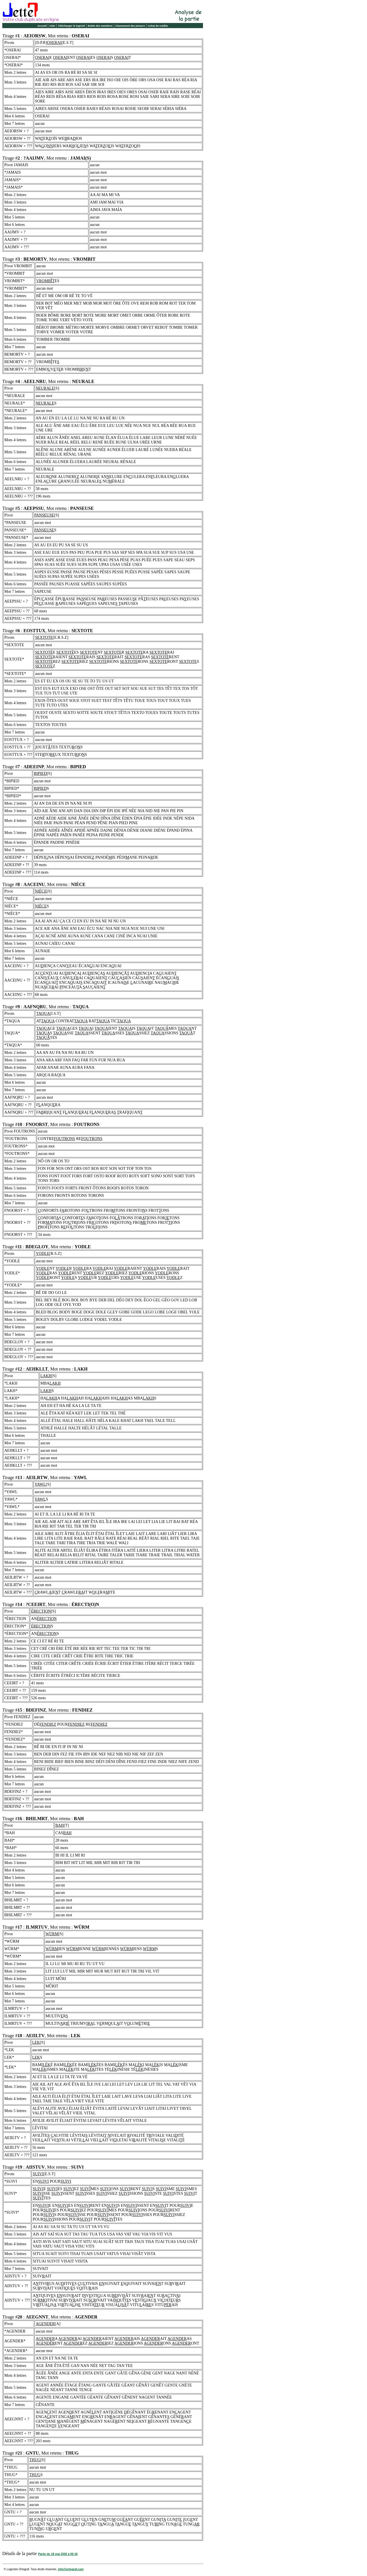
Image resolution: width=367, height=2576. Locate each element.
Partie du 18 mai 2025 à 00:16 (57, 2554)
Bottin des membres (100, 25)
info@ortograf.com (71, 2569)
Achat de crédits (158, 25)
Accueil (41, 25)
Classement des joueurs (130, 25)
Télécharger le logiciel (71, 25)
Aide (52, 25)
